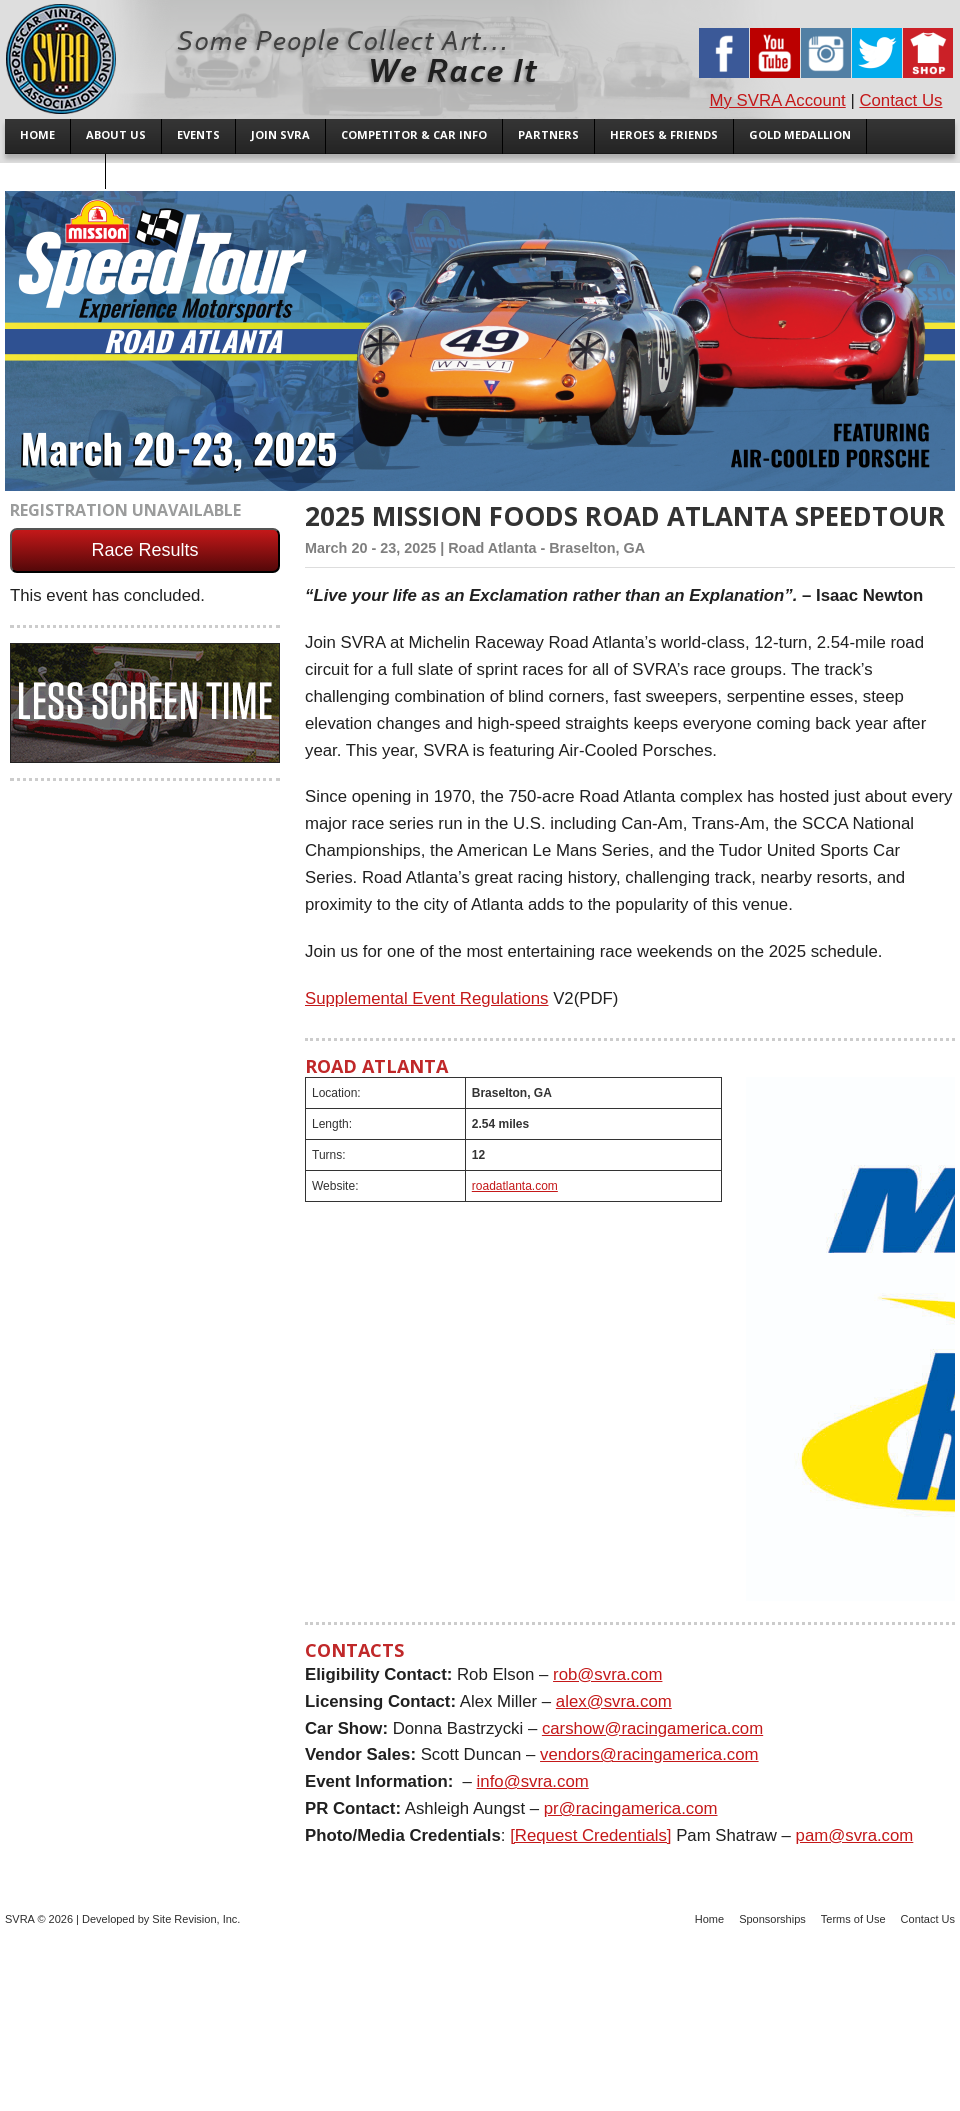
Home (709, 1919)
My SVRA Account (778, 100)
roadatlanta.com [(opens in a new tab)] (515, 1186)
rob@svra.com (607, 1674)
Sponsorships (772, 1919)
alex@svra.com (614, 1701)
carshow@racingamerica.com (652, 1728)
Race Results (144, 550)
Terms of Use (853, 1919)
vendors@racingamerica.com (649, 1754)
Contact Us (900, 100)
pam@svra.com (855, 1835)
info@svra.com (533, 1781)
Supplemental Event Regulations (426, 998)
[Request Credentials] (590, 1835)
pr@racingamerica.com (631, 1808)
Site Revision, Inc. (196, 1919)
